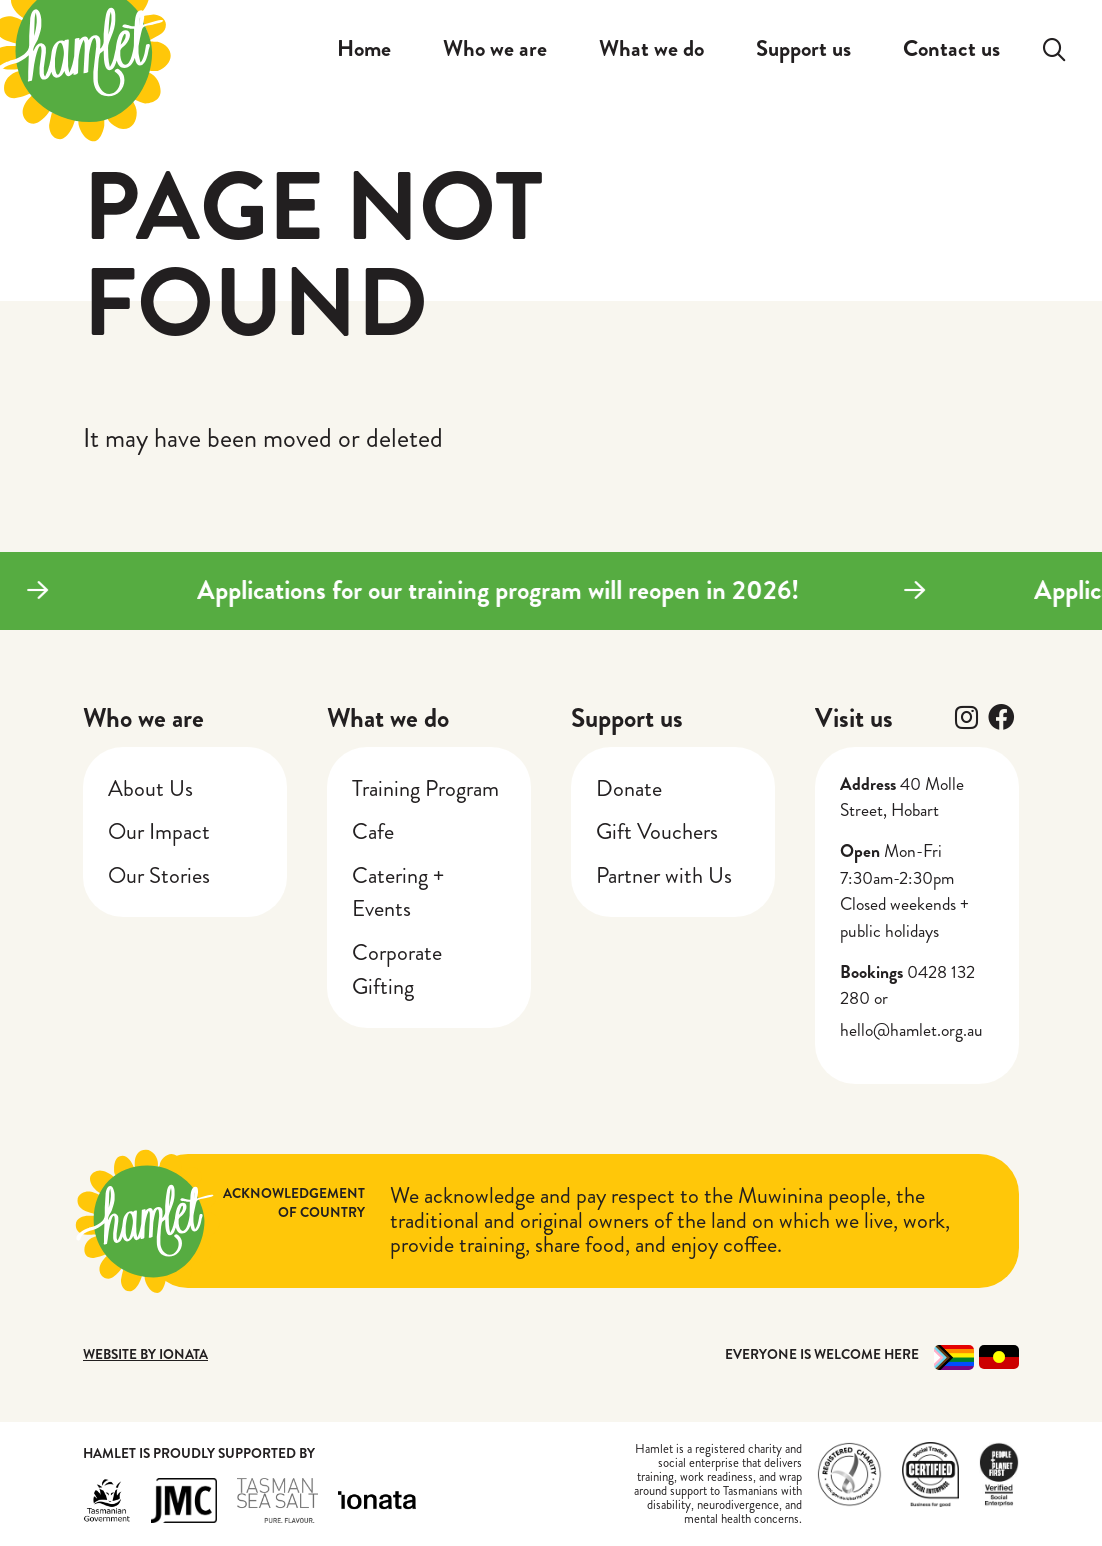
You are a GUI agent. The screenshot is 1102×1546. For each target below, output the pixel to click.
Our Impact (159, 831)
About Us (150, 788)
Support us (627, 718)
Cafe (373, 831)
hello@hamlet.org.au (911, 1030)
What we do (388, 718)
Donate (629, 788)
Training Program (425, 788)
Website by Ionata (145, 1354)
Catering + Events (398, 892)
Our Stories (159, 875)
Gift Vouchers (657, 831)
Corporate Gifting (397, 969)
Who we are (143, 718)
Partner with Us (664, 875)
